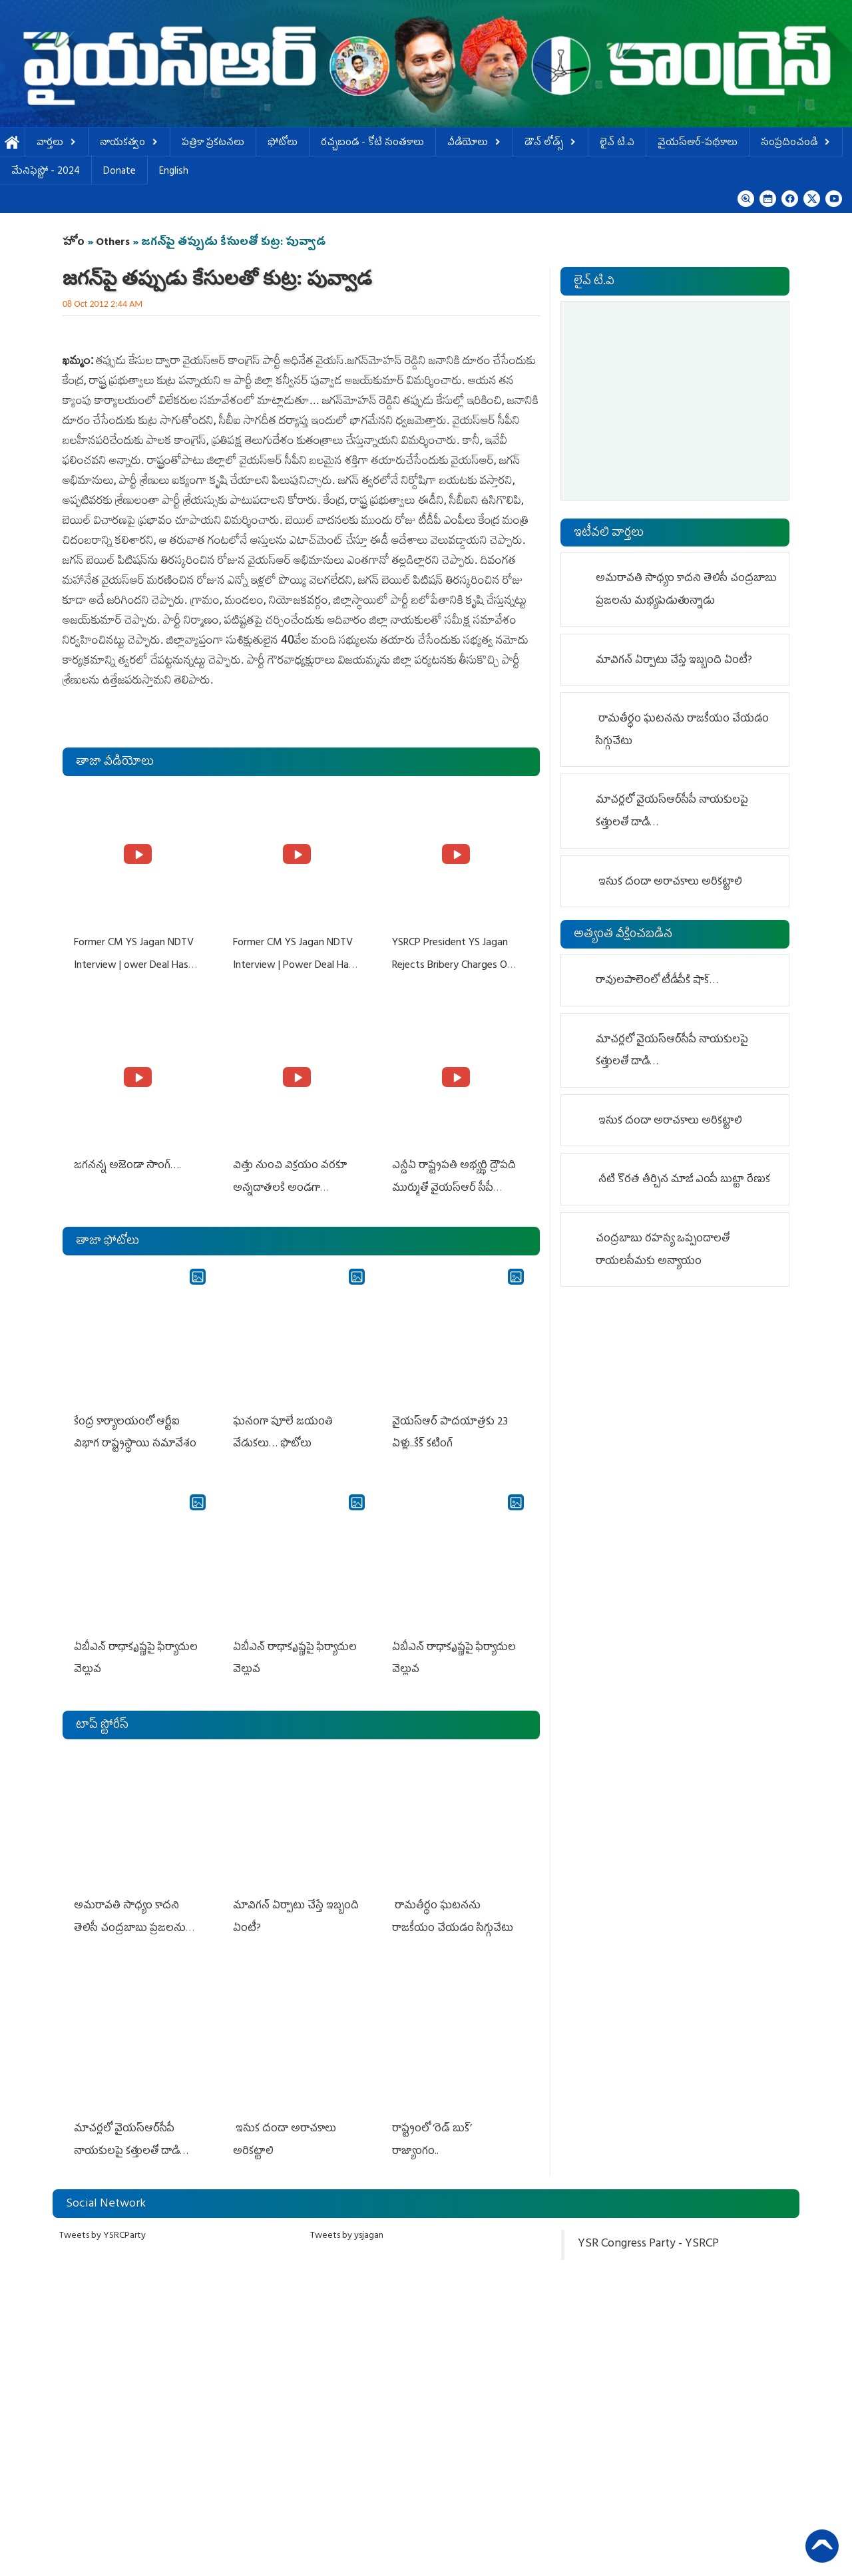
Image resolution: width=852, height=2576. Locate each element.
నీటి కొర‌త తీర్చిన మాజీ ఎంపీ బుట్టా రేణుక (684, 1180)
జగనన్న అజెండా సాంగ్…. (126, 1164)
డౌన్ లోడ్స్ (550, 143)
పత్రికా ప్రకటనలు (213, 143)
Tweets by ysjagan (346, 2226)
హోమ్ (12, 143)
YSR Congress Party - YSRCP (648, 2234)
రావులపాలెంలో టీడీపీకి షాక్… (657, 981)
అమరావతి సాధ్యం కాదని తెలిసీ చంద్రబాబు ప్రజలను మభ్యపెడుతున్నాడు (129, 1920)
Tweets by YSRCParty (102, 2226)
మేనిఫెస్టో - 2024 (45, 172)
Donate (119, 172)
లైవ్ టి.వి (617, 143)
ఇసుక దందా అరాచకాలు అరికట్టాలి (669, 883)
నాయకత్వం (129, 143)
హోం (74, 243)
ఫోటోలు (283, 143)
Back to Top (822, 2546)
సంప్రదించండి (796, 143)
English (173, 172)
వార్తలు (57, 143)
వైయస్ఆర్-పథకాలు (698, 143)
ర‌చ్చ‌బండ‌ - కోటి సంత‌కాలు (372, 143)
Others (113, 243)
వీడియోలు (474, 143)
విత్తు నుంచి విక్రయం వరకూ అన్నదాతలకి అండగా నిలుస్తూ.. (289, 1186)
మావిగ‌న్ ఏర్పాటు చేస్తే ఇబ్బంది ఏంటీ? (674, 661)
